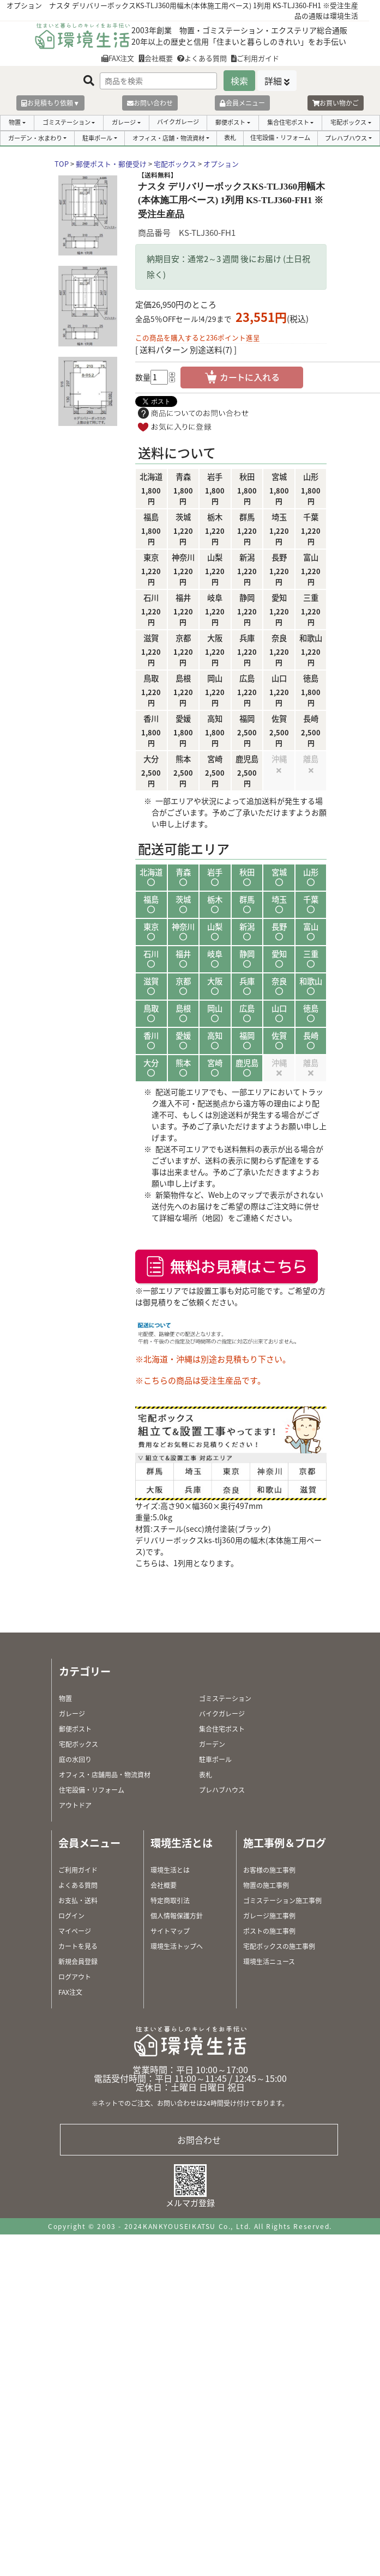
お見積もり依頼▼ (50, 103)
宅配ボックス (348, 122)
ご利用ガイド (255, 58)
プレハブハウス (346, 138)
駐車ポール (97, 138)
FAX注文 (117, 58)
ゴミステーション (67, 122)
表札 (230, 137)
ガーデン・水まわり (35, 138)
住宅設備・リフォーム (280, 137)
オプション (221, 164)
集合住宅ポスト (288, 122)
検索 (239, 80)
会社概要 (155, 58)
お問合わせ (199, 2139)
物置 (15, 122)
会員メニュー (242, 103)
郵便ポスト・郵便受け (111, 164)
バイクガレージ (178, 121)
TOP (62, 164)
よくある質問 (202, 58)
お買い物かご (335, 103)
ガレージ (124, 122)
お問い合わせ (150, 103)
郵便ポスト (230, 122)
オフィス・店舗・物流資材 (168, 138)
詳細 (273, 80)
